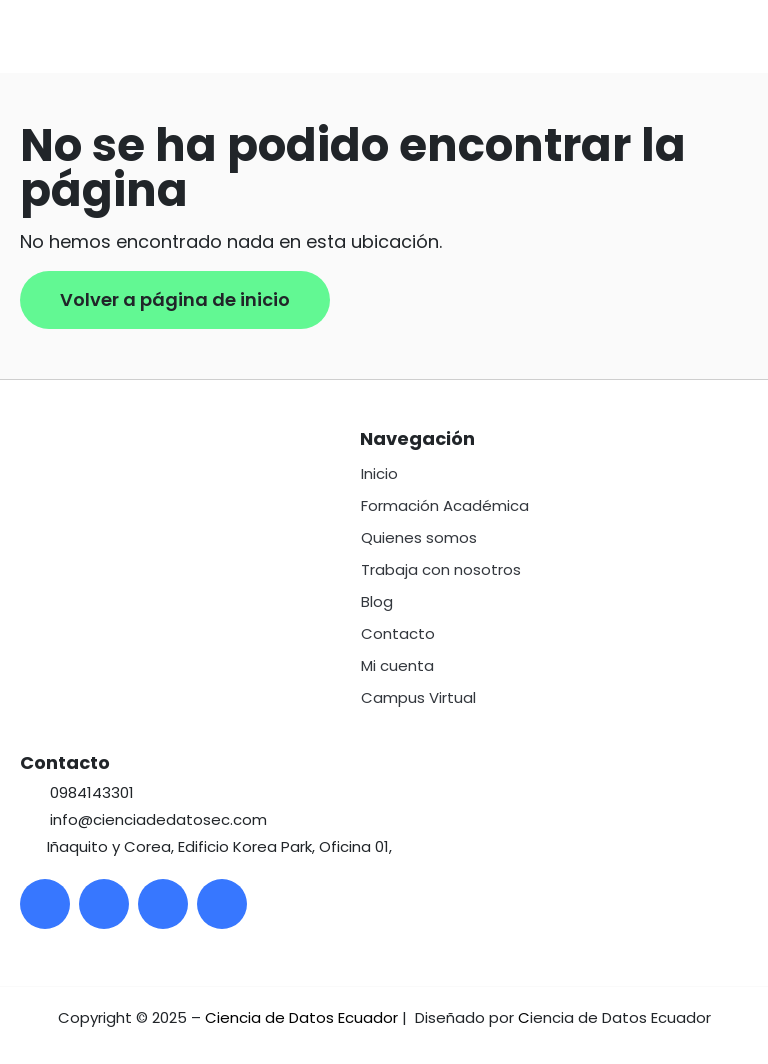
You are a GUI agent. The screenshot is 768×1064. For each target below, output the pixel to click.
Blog (377, 601)
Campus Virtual (418, 697)
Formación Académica (445, 505)
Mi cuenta (397, 665)
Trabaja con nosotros (441, 569)
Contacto (398, 633)
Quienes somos (419, 537)
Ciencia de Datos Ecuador (301, 1017)
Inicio (379, 473)
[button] (752, 37)
